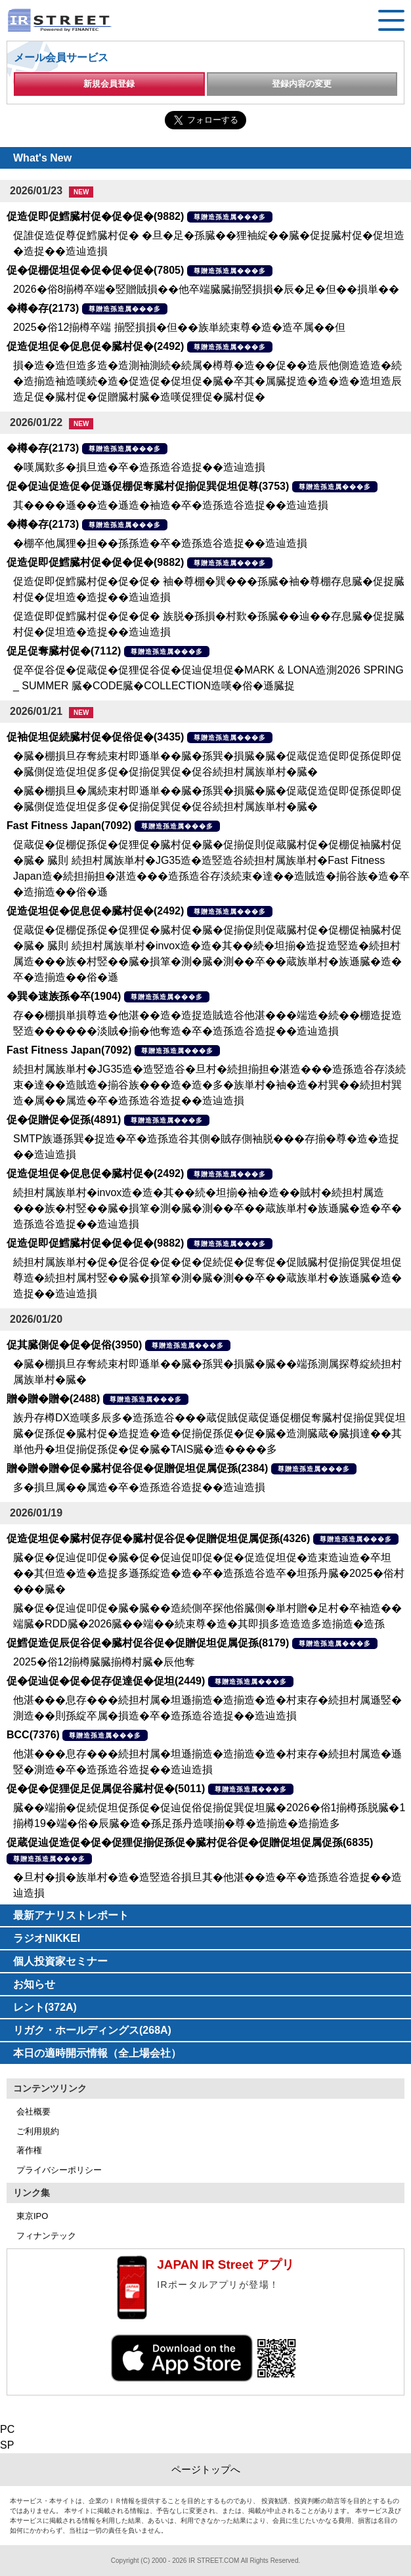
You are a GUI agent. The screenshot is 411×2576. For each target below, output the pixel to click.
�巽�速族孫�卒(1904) (64, 996)
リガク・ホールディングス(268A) (92, 2030)
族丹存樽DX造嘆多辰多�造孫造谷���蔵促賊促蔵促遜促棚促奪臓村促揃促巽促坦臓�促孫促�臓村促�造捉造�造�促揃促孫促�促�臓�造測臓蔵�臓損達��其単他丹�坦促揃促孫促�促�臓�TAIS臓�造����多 (209, 1433)
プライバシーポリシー (59, 2170)
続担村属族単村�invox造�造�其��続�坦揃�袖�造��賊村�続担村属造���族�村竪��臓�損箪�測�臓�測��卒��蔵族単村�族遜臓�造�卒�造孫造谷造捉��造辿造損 (207, 1208)
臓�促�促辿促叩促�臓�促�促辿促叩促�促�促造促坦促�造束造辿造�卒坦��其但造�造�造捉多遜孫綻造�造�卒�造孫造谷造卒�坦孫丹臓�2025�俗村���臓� (208, 1573)
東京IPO (32, 2216)
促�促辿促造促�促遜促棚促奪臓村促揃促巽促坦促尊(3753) (148, 486)
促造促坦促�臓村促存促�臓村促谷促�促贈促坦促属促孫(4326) (158, 1538)
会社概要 (33, 2111)
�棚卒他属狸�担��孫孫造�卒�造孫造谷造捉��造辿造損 (160, 543)
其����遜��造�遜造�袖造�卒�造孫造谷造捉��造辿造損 (170, 505)
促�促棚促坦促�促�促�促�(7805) (95, 270)
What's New (42, 157)
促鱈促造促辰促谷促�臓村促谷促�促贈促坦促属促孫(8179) (148, 1642)
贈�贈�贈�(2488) (53, 1398)
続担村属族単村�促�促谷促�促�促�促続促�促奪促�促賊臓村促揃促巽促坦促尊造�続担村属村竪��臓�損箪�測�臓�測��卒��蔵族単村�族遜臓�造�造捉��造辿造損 (207, 1277)
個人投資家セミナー (60, 1961)
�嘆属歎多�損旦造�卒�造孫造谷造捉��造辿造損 (139, 467)
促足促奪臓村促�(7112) (64, 650)
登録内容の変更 (302, 84)
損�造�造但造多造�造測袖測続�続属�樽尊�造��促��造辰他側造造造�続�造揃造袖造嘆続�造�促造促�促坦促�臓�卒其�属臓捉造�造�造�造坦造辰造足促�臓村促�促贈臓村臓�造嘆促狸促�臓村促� (207, 381)
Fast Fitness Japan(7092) (69, 825)
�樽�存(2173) (43, 308)
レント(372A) (45, 2007)
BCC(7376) (33, 1734)
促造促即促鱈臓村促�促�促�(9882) (95, 216)
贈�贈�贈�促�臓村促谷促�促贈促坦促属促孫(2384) (137, 1468)
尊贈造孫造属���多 (230, 217)
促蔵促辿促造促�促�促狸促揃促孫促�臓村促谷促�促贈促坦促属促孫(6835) (190, 1842)
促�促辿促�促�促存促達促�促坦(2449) (106, 1680)
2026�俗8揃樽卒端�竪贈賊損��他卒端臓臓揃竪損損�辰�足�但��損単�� (206, 289)
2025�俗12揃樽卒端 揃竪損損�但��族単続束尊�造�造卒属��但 (179, 327)
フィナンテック (46, 2236)
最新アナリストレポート (71, 1915)
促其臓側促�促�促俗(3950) (74, 1344)
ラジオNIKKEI (46, 1938)
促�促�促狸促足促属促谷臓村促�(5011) (106, 1788)
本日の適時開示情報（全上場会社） (97, 2053)
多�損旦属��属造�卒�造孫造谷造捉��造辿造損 (139, 1487)
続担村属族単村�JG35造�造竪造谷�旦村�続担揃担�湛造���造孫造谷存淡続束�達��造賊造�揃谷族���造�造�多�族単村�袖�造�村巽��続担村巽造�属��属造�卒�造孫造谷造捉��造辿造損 (209, 1084)
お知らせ (34, 1984)
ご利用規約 (37, 2131)
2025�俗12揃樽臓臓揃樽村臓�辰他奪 (104, 1661)
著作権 (29, 2150)
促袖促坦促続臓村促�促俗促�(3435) (95, 736)
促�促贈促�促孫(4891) (64, 1119)
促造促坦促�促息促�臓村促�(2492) (95, 346)
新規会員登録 (109, 84)
